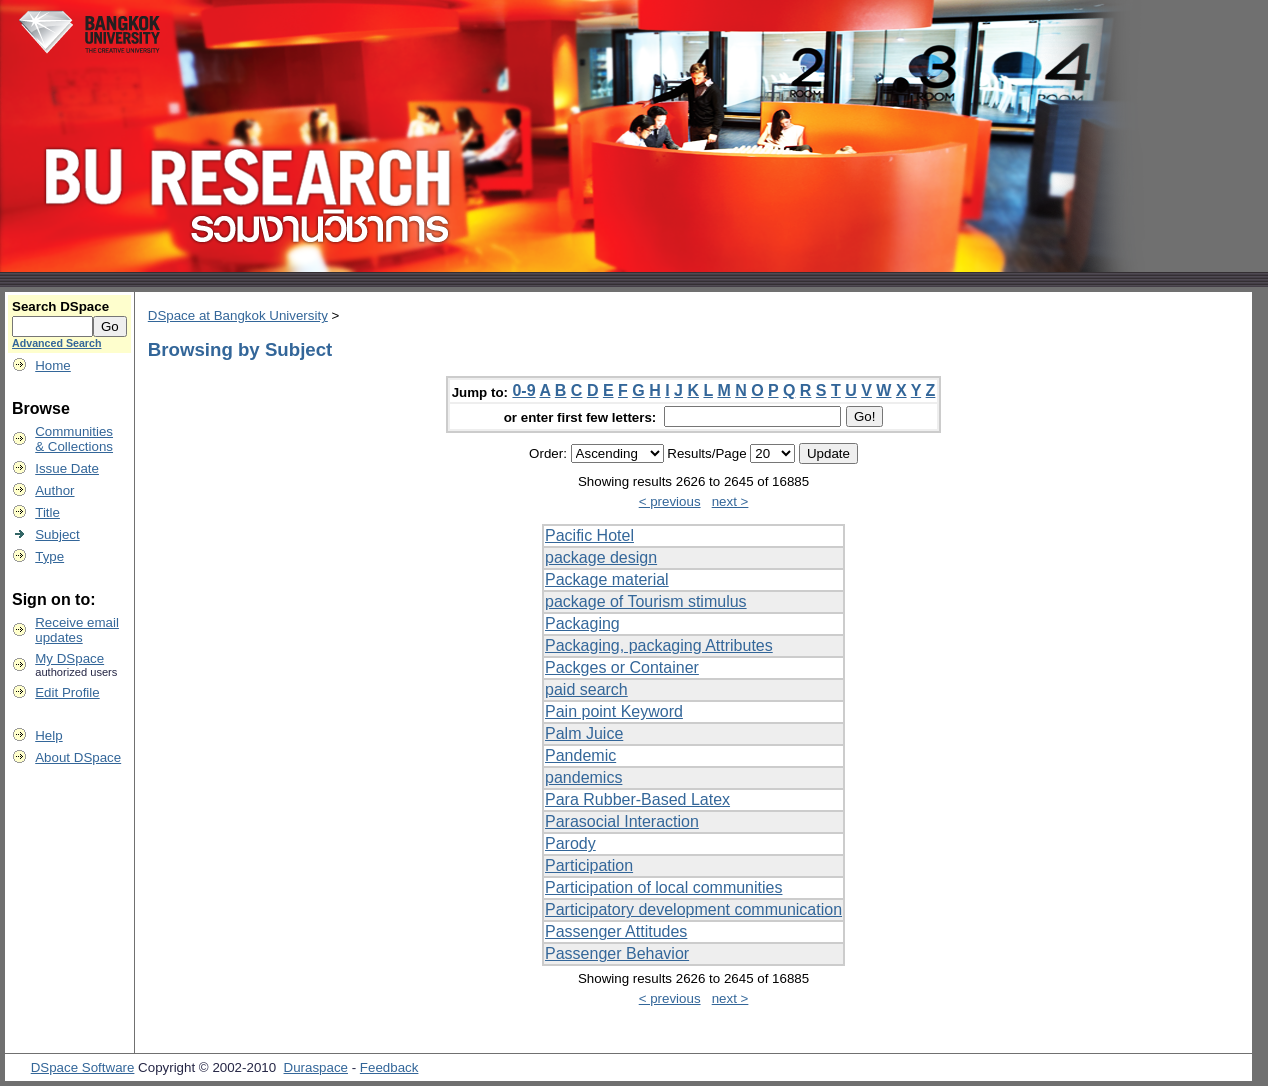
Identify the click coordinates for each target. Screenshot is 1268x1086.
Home (53, 365)
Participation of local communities (663, 887)
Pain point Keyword (614, 711)
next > (730, 501)
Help (48, 735)
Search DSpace (60, 306)
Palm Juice (584, 733)
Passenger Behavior (617, 953)
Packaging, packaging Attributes (659, 645)
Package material (607, 579)
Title (47, 512)
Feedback (389, 1067)
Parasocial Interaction (622, 821)
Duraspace (316, 1067)
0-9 (523, 390)
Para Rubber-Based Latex (637, 799)
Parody (570, 843)
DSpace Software (83, 1067)
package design (601, 557)
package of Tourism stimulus (646, 601)
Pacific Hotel (589, 535)
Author (54, 490)
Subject (57, 534)
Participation (589, 865)
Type (49, 556)
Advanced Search (56, 343)
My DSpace (69, 658)
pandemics (583, 777)
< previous (670, 501)
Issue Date (67, 468)
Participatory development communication (693, 909)
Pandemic (580, 755)
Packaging (582, 623)
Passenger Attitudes (616, 931)
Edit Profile (67, 692)
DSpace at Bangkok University (238, 315)
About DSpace (78, 757)
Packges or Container (622, 667)
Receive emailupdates (77, 630)
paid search (586, 689)
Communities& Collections (74, 439)
